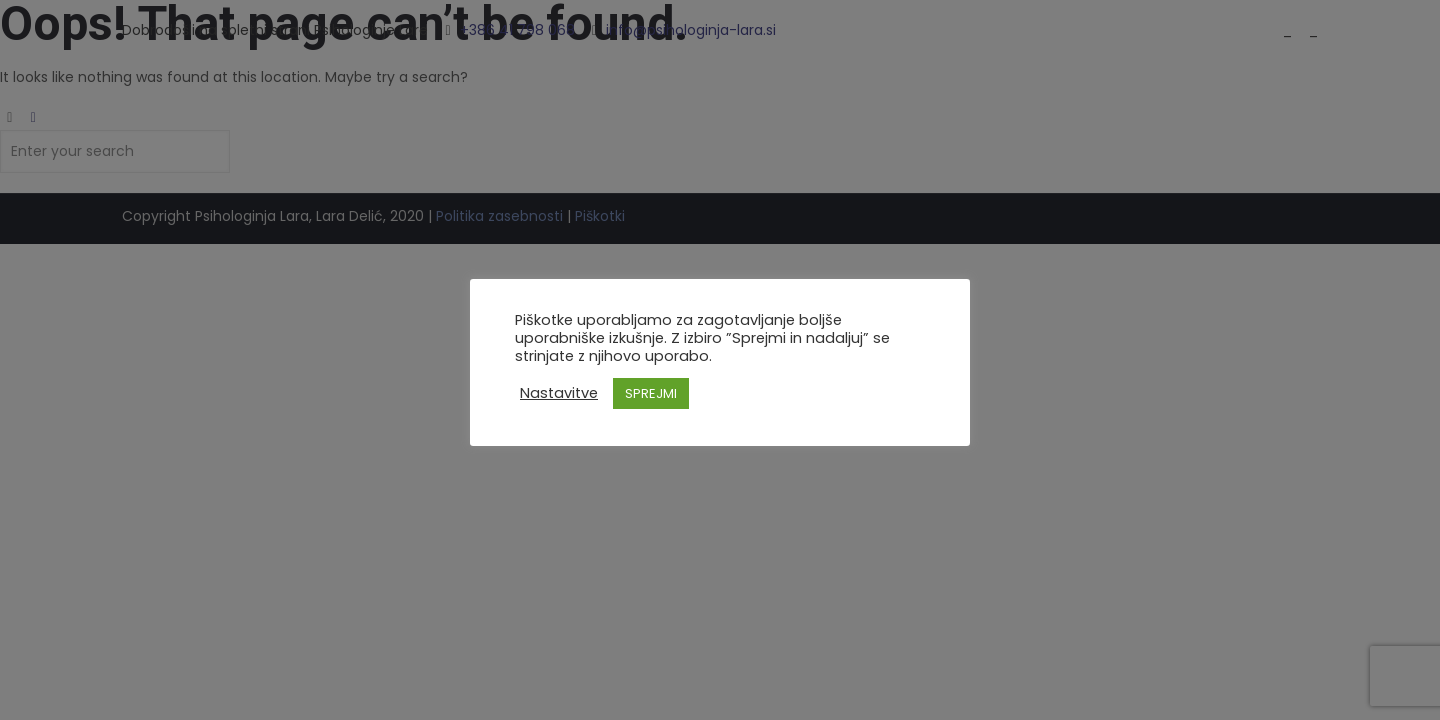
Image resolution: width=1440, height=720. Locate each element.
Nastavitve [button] (559, 393)
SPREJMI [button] (651, 393)
